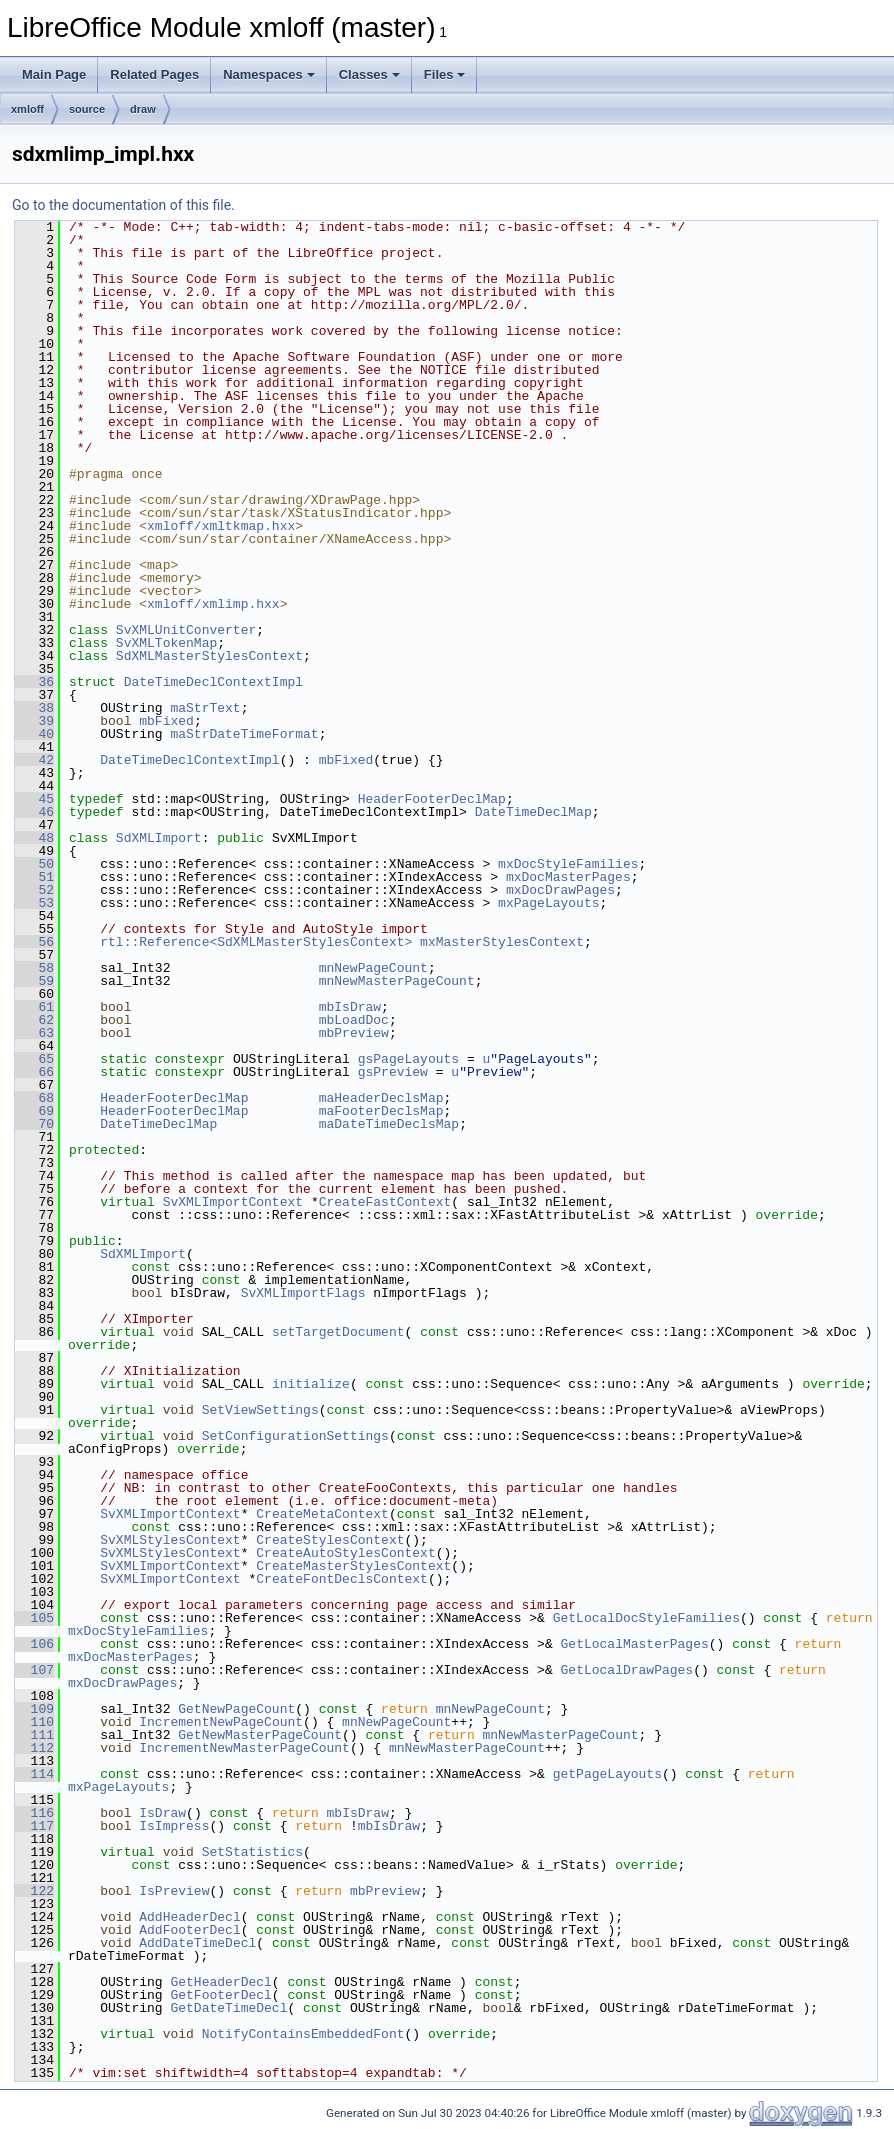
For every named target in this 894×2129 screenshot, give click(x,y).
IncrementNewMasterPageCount (244, 1748)
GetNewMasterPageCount (260, 1735)
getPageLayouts (607, 1774)
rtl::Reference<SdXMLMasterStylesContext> (256, 942)
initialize (311, 1384)
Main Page (54, 74)
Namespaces (269, 74)
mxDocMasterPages (568, 877)
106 (34, 1644)
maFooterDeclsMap (381, 1111)
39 (34, 721)
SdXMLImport (159, 838)
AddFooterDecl (189, 1930)
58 (34, 968)
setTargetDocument (338, 1332)
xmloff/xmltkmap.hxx (221, 526)
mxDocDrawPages (560, 890)
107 (34, 1670)
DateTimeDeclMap (533, 812)
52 (34, 890)
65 (34, 1059)
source (87, 109)
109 (34, 1709)
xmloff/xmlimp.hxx (213, 604)
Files (445, 74)
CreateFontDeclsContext (342, 1579)
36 (34, 682)
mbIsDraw (350, 1007)
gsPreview (393, 1072)
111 (34, 1735)
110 (34, 1722)
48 (34, 838)
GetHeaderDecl (220, 1982)
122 (34, 1891)
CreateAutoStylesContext (345, 1553)
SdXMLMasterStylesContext (209, 656)
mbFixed (166, 721)
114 (34, 1774)
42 (34, 760)
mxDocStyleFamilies (568, 864)
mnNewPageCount (373, 968)
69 (34, 1111)
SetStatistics (252, 1852)
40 (34, 734)
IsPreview (174, 1891)
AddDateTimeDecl (197, 1943)
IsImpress (174, 1826)
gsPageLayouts (408, 1059)
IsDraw (162, 1813)
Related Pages (154, 74)
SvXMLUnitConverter (186, 630)
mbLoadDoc (354, 1020)
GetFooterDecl (220, 1995)
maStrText (205, 708)
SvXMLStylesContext (170, 1540)
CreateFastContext (385, 1202)
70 (34, 1124)
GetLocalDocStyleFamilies (646, 1618)
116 (34, 1813)
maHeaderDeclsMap (381, 1098)
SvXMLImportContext (233, 1202)
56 (34, 942)
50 (34, 864)
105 (34, 1618)
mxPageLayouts (548, 903)
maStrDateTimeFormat (244, 734)
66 (34, 1072)
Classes (369, 74)
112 (34, 1748)
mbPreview (354, 1033)
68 (34, 1098)
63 (34, 1033)
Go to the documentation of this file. (123, 205)
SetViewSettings (260, 1410)
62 (34, 1020)
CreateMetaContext (322, 1514)
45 (34, 799)
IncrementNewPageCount (221, 1722)
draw (143, 109)
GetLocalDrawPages (626, 1670)
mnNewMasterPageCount (397, 981)
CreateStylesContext (330, 1540)
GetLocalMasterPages (634, 1644)
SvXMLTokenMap (166, 643)
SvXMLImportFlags (303, 1293)
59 (34, 981)
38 (34, 708)
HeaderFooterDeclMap (432, 799)
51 (34, 877)
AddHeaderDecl (189, 1917)
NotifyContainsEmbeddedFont (303, 2034)
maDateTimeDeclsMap (389, 1124)
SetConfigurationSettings (295, 1436)
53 (34, 903)
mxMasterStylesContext (502, 942)
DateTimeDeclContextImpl (213, 682)
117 (34, 1826)
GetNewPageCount (236, 1709)
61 (34, 1007)
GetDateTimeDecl (228, 2008)
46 (34, 812)
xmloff (27, 109)
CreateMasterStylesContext (353, 1566)
